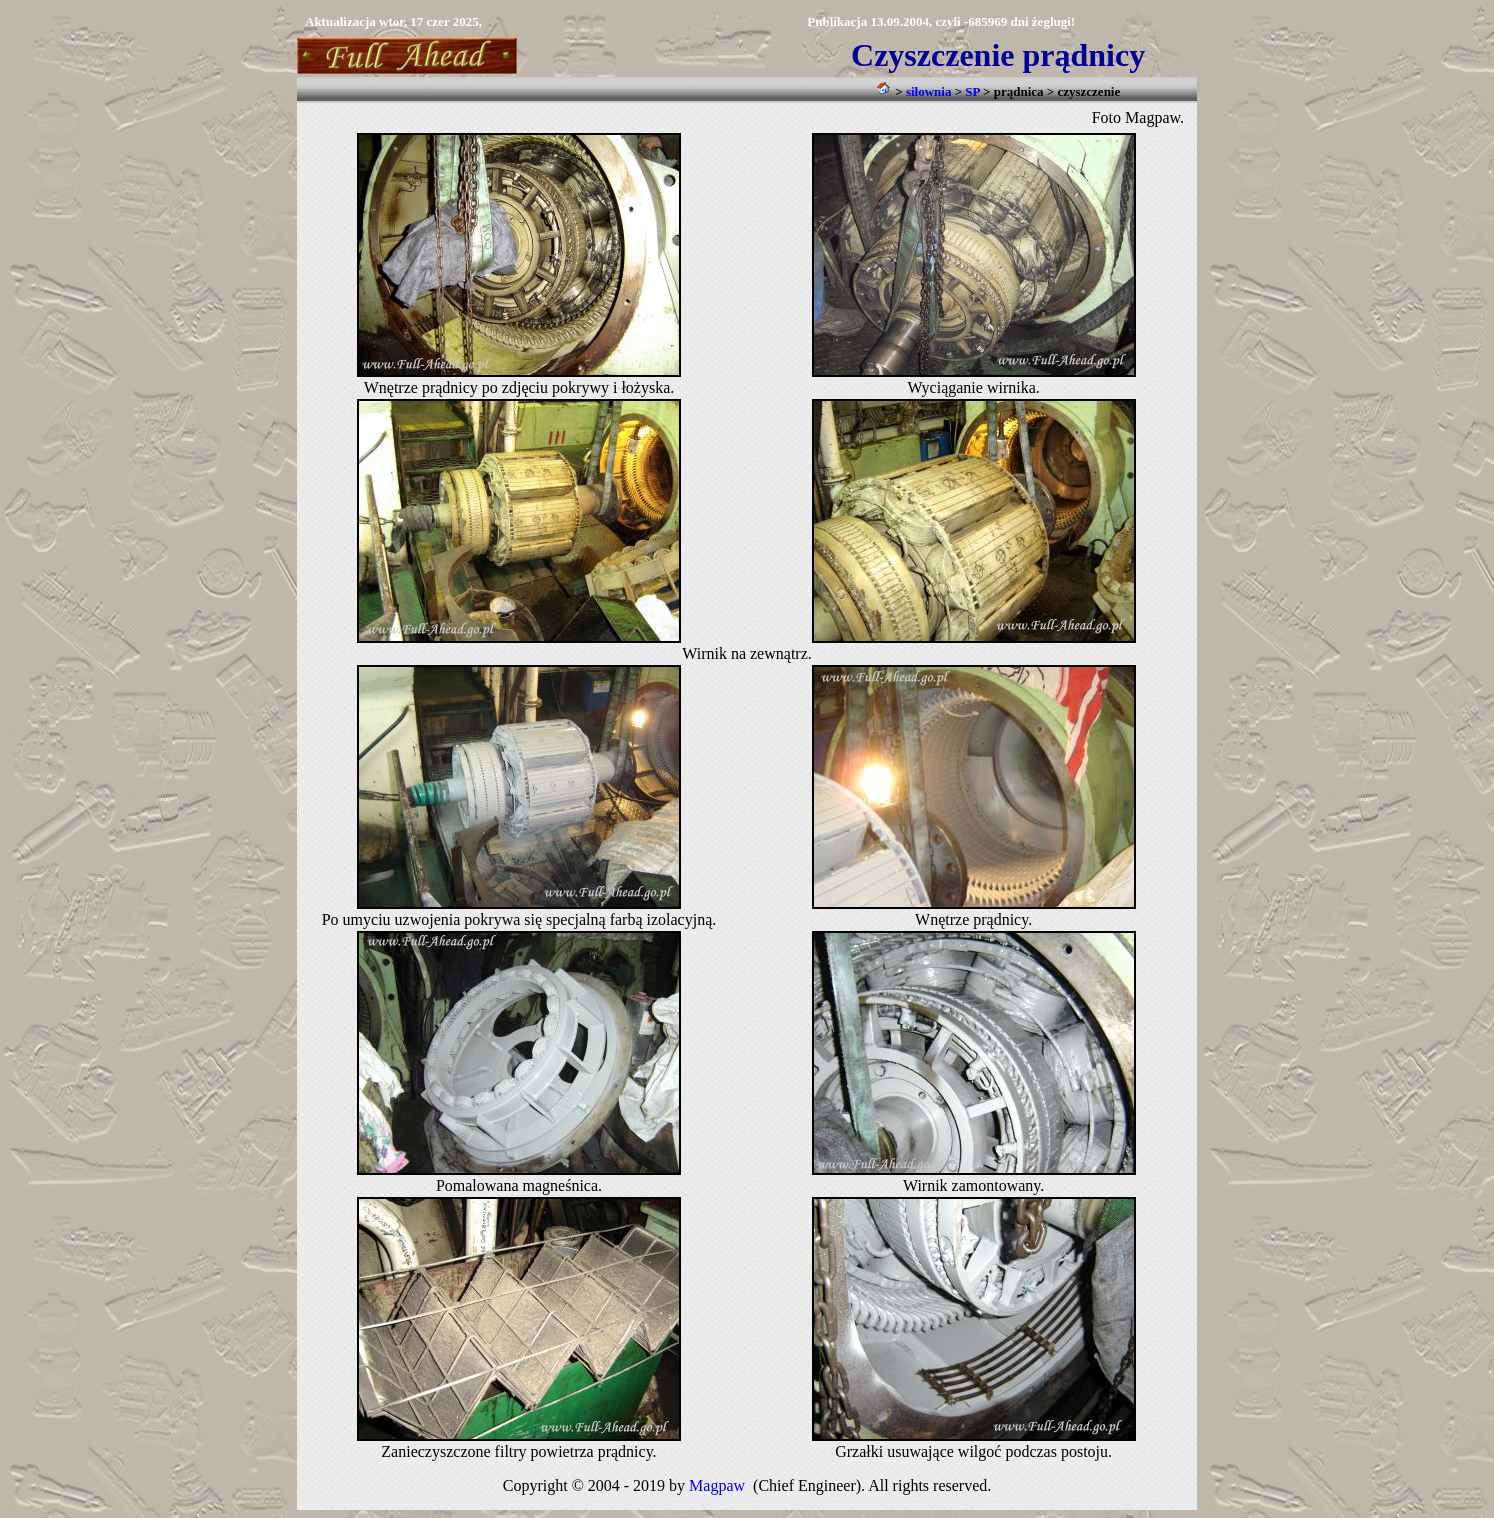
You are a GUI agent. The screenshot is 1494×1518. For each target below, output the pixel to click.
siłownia (929, 91)
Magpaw (717, 1485)
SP (972, 91)
